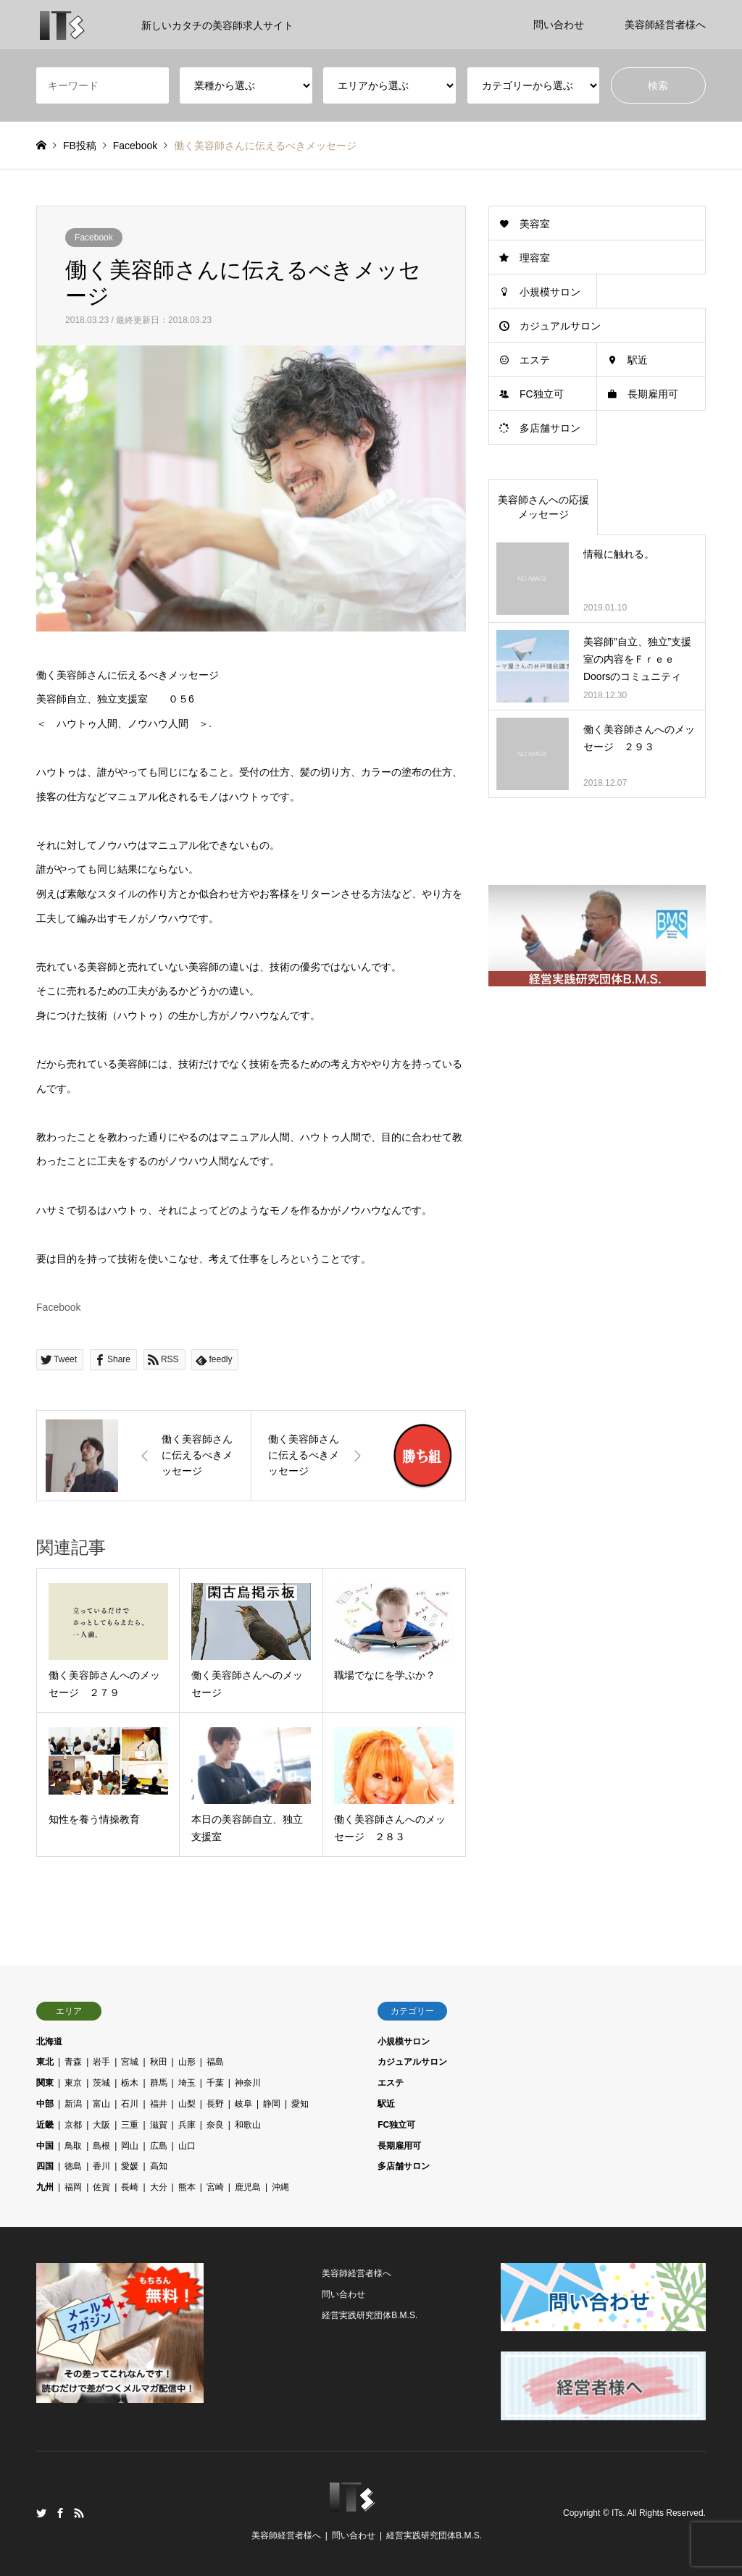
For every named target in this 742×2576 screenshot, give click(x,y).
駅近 (638, 360)
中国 (45, 2146)
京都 (73, 2125)
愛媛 (129, 2166)
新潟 (73, 2104)
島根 (101, 2146)
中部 (45, 2104)
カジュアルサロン (560, 326)
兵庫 (187, 2125)
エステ (535, 360)
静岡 (271, 2104)
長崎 (129, 2187)
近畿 (45, 2125)
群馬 (158, 2083)
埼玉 (187, 2083)
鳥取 (73, 2146)
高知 (158, 2166)
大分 (158, 2187)
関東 (45, 2083)
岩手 (101, 2062)
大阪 (101, 2125)
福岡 (73, 2187)
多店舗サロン (550, 428)
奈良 (215, 2125)
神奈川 (248, 2083)
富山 (101, 2104)
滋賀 (158, 2125)
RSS (79, 2513)
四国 (45, 2166)
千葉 (215, 2083)
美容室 (535, 224)
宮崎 (215, 2187)
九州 (45, 2187)
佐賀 (101, 2187)
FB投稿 (79, 145)
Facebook (94, 237)
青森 (73, 2062)
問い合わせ (558, 24)
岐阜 (243, 2104)
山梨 (187, 2104)
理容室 (535, 258)
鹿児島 (248, 2187)
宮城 (129, 2062)
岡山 (129, 2146)
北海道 (49, 2041)
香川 (101, 2166)
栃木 (129, 2083)
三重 (129, 2125)
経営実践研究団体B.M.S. (369, 2315)
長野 (215, 2104)
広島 (158, 2146)
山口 (187, 2146)
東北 (45, 2062)
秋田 (158, 2062)
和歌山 (248, 2125)
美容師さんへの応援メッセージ (543, 507)
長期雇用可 (653, 394)
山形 (187, 2062)
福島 (215, 2062)
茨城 (101, 2083)
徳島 (73, 2166)
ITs (617, 2513)
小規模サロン (550, 292)
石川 (129, 2104)
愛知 (300, 2104)
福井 (158, 2104)
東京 (73, 2083)
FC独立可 (542, 394)
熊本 (187, 2187)
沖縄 (280, 2187)
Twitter (41, 2513)
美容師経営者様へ (665, 24)
